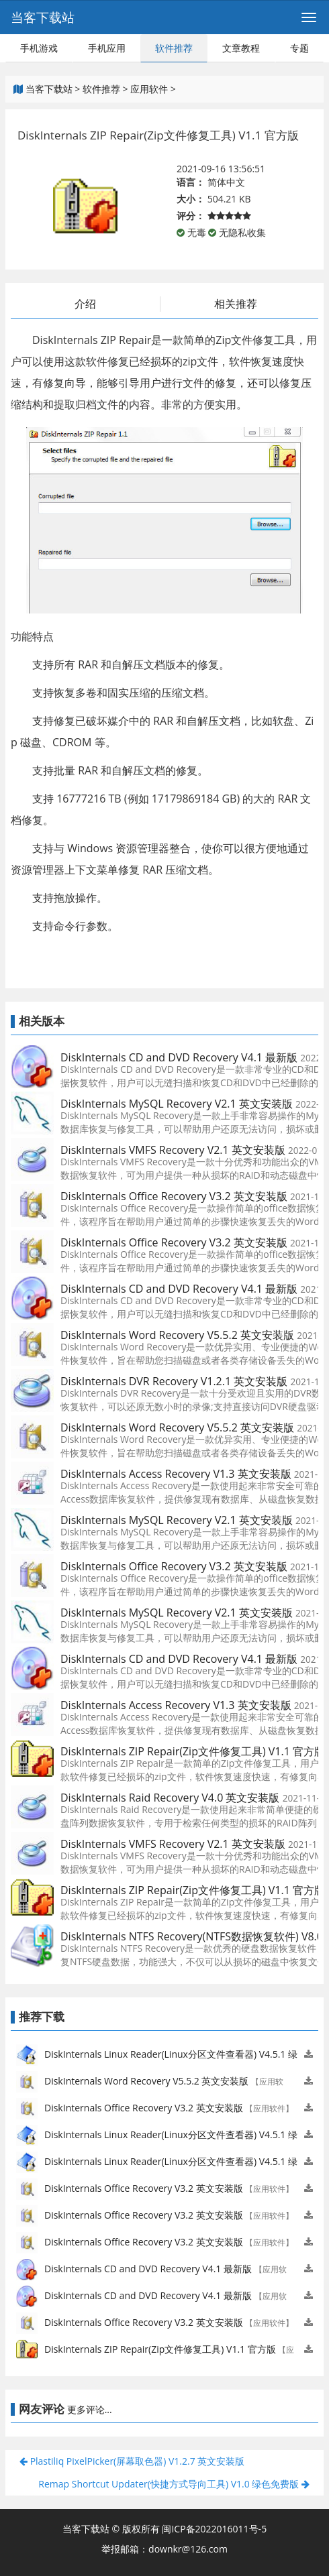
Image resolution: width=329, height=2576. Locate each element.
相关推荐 (235, 303)
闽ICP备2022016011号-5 (214, 2528)
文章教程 (241, 48)
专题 (299, 48)
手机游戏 (39, 48)
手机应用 (107, 48)
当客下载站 (43, 17)
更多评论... (89, 2409)
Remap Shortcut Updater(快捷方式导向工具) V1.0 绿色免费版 (174, 2483)
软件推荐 (174, 48)
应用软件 (149, 88)
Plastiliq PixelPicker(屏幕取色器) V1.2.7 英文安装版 (131, 2461)
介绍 (85, 303)
